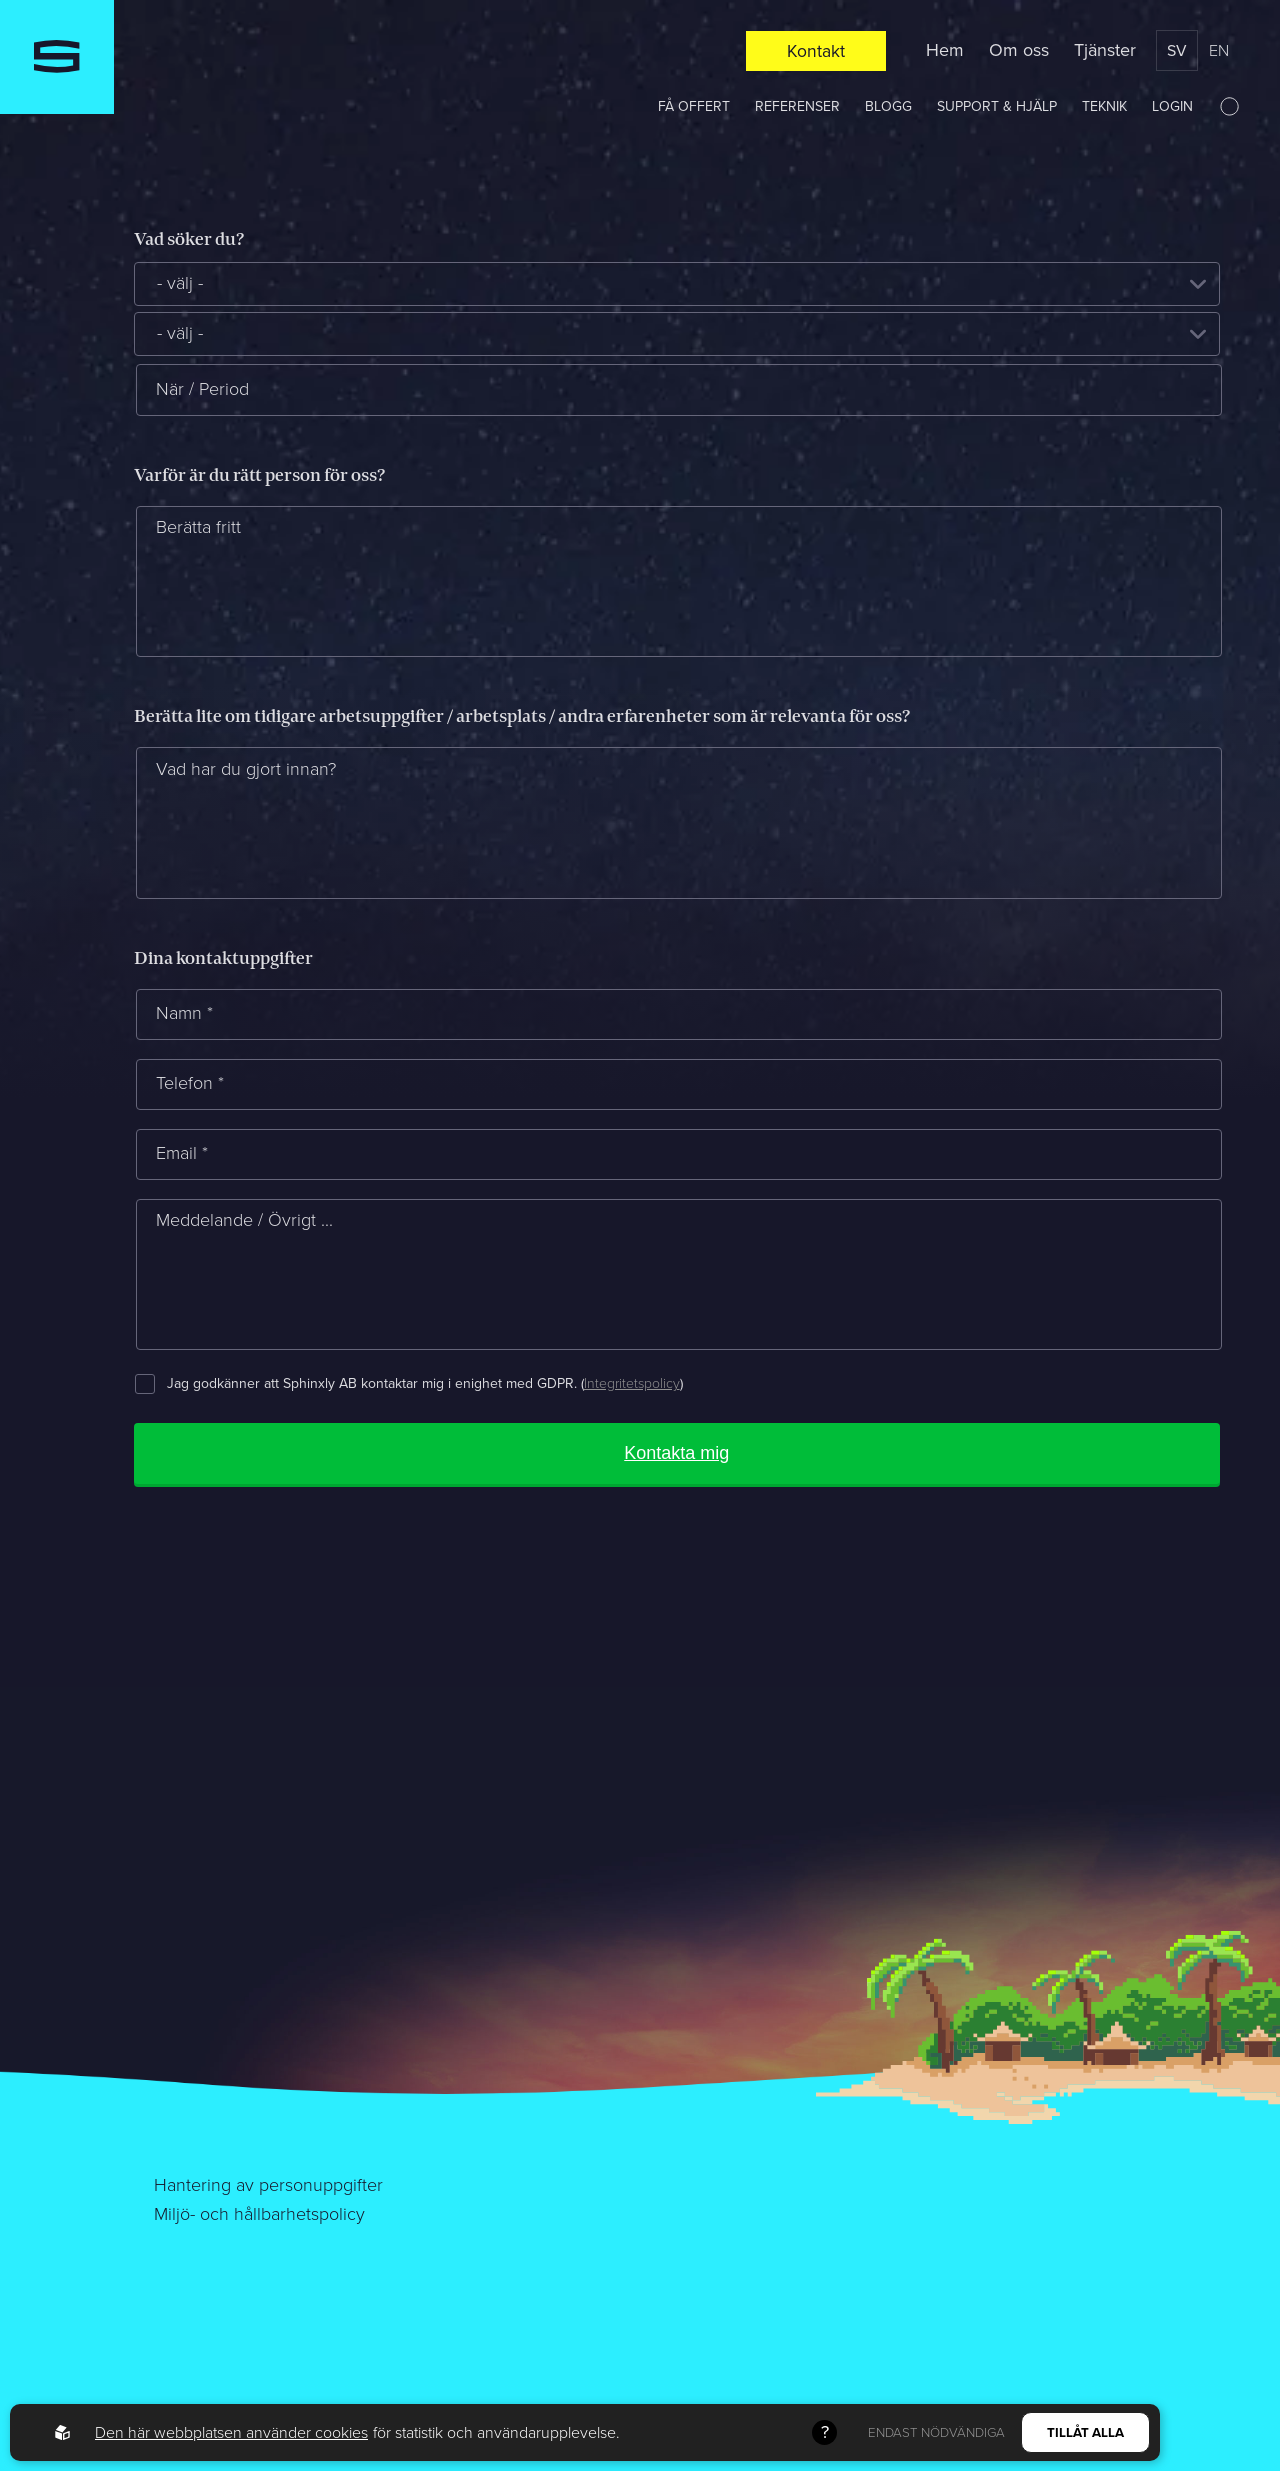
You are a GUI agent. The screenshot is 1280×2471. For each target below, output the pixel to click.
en (1219, 50)
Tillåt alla (1085, 2432)
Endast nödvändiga (936, 2432)
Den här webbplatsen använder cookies (231, 2432)
